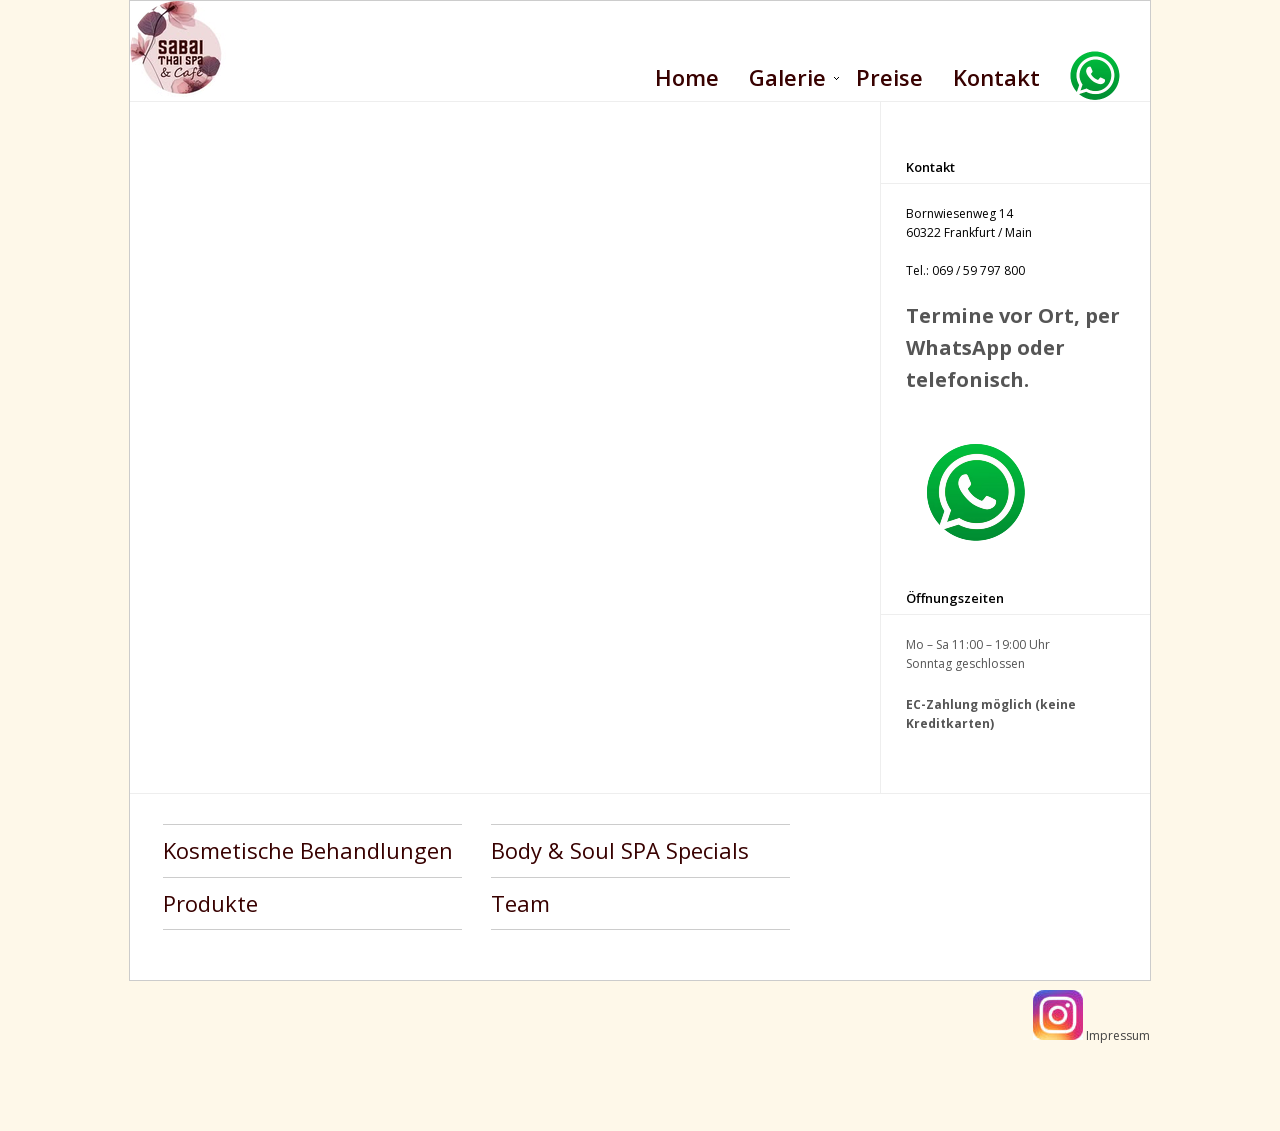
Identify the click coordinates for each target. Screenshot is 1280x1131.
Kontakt (996, 77)
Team (520, 903)
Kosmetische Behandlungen (308, 850)
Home (687, 77)
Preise (889, 77)
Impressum (1118, 1035)
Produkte (210, 903)
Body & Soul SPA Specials (620, 850)
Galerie (787, 77)
